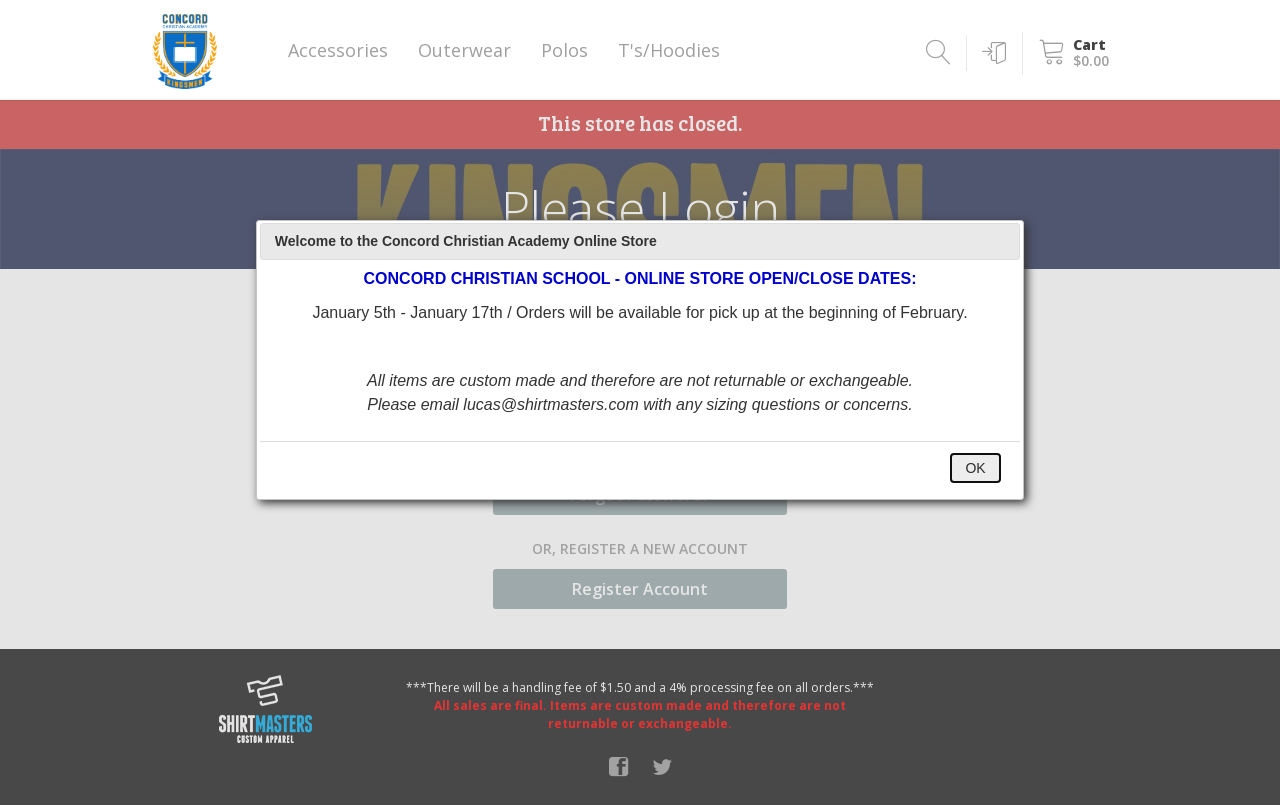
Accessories (338, 50)
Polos (564, 50)
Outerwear (464, 50)
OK (975, 468)
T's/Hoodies (669, 50)
